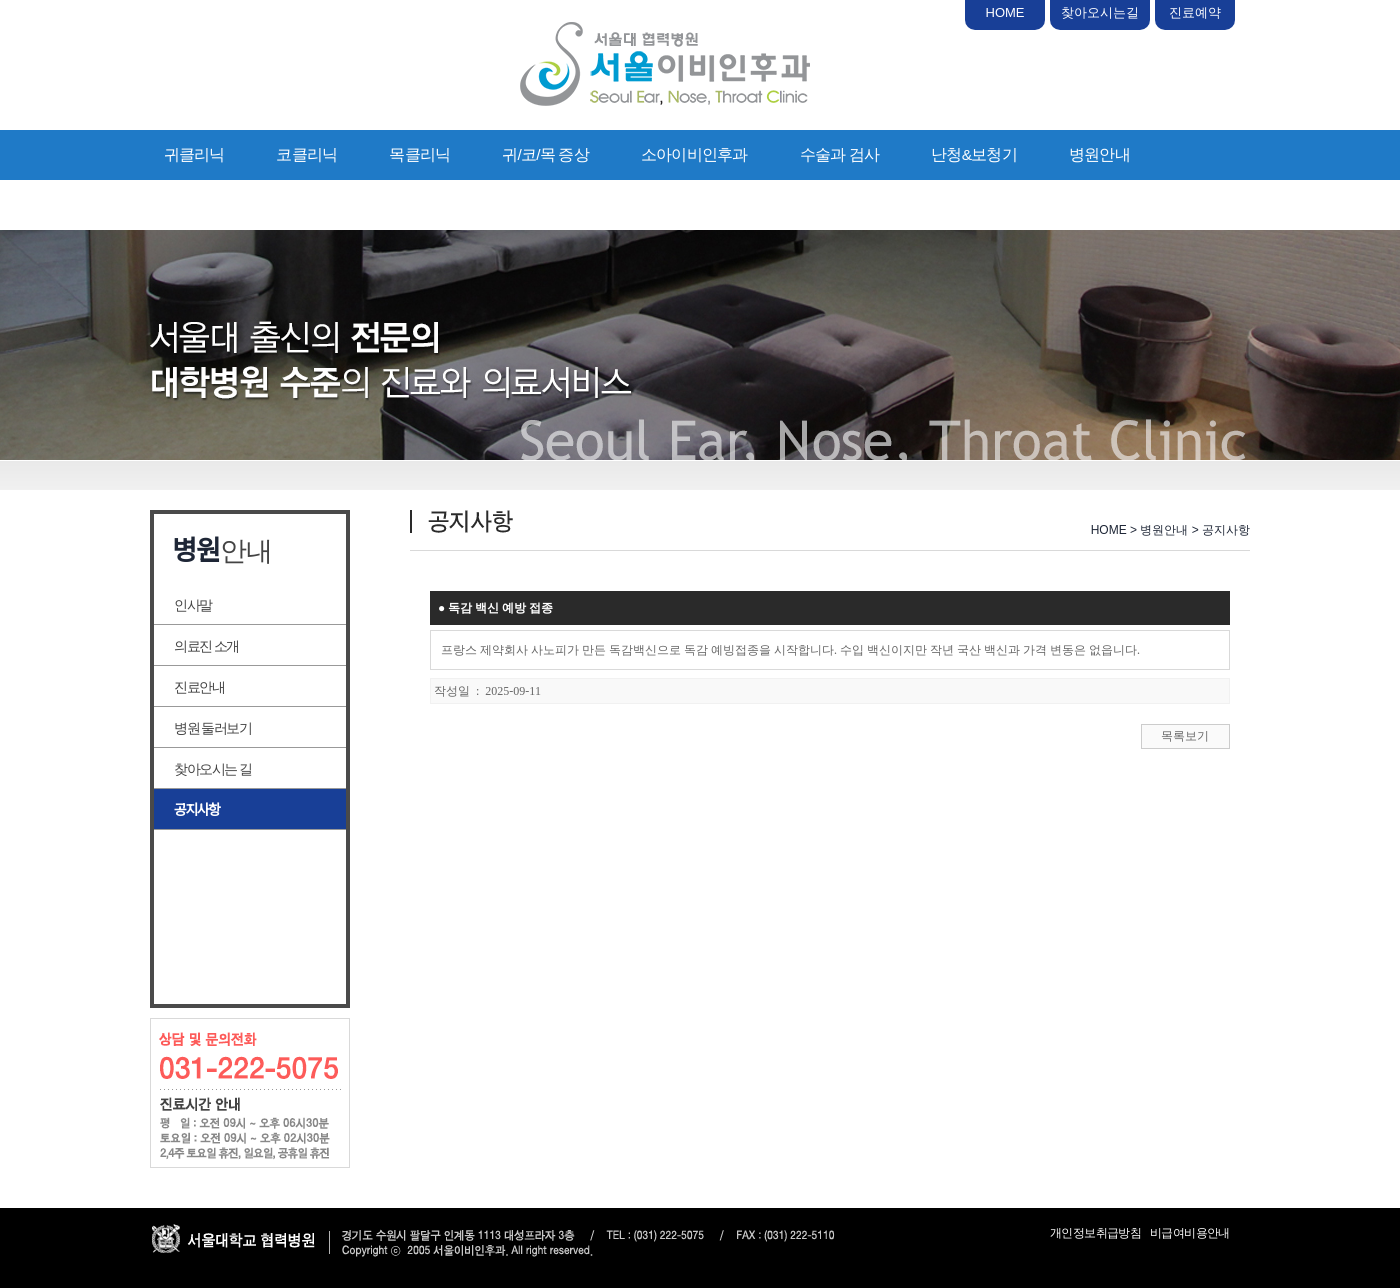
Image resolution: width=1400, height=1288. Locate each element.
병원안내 (1099, 154)
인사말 (193, 605)
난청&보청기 (974, 154)
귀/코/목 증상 (545, 154)
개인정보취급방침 (1095, 1233)
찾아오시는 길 (212, 769)
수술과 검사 (840, 154)
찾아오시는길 (1100, 12)
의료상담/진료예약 (226, 204)
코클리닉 (306, 154)
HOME (1005, 12)
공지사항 (197, 810)
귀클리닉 (194, 154)
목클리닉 (419, 154)
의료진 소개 (206, 646)
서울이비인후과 (665, 64)
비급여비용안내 (1190, 1233)
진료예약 (1195, 12)
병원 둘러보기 (212, 728)
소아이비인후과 (694, 154)
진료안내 (199, 687)
